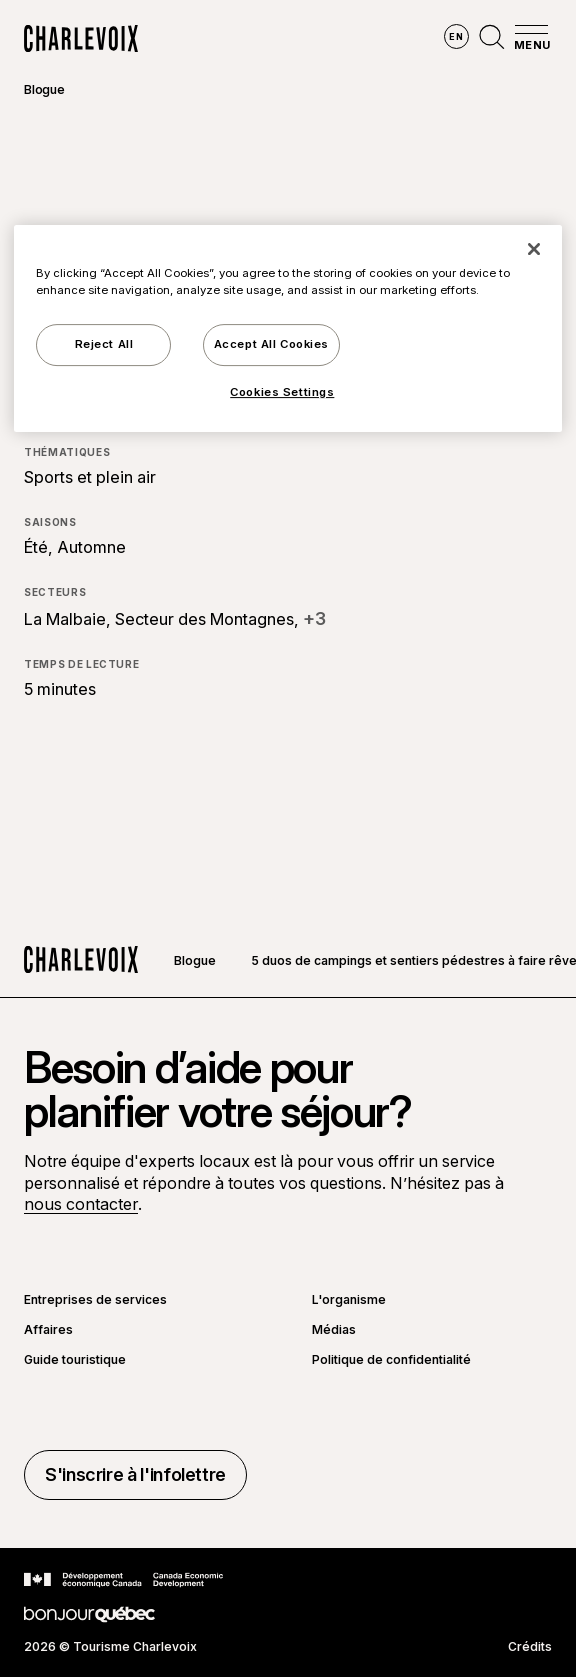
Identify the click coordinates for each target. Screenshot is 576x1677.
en (456, 36)
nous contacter (81, 1204)
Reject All (104, 344)
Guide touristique (75, 1360)
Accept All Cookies (271, 344)
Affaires (48, 1330)
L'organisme (349, 1300)
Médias (334, 1330)
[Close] (534, 249)
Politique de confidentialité (391, 1360)
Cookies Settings (282, 392)
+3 (314, 619)
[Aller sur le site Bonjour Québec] (89, 1614)
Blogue (44, 89)
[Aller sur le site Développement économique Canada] (123, 1580)
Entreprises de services (95, 1300)
